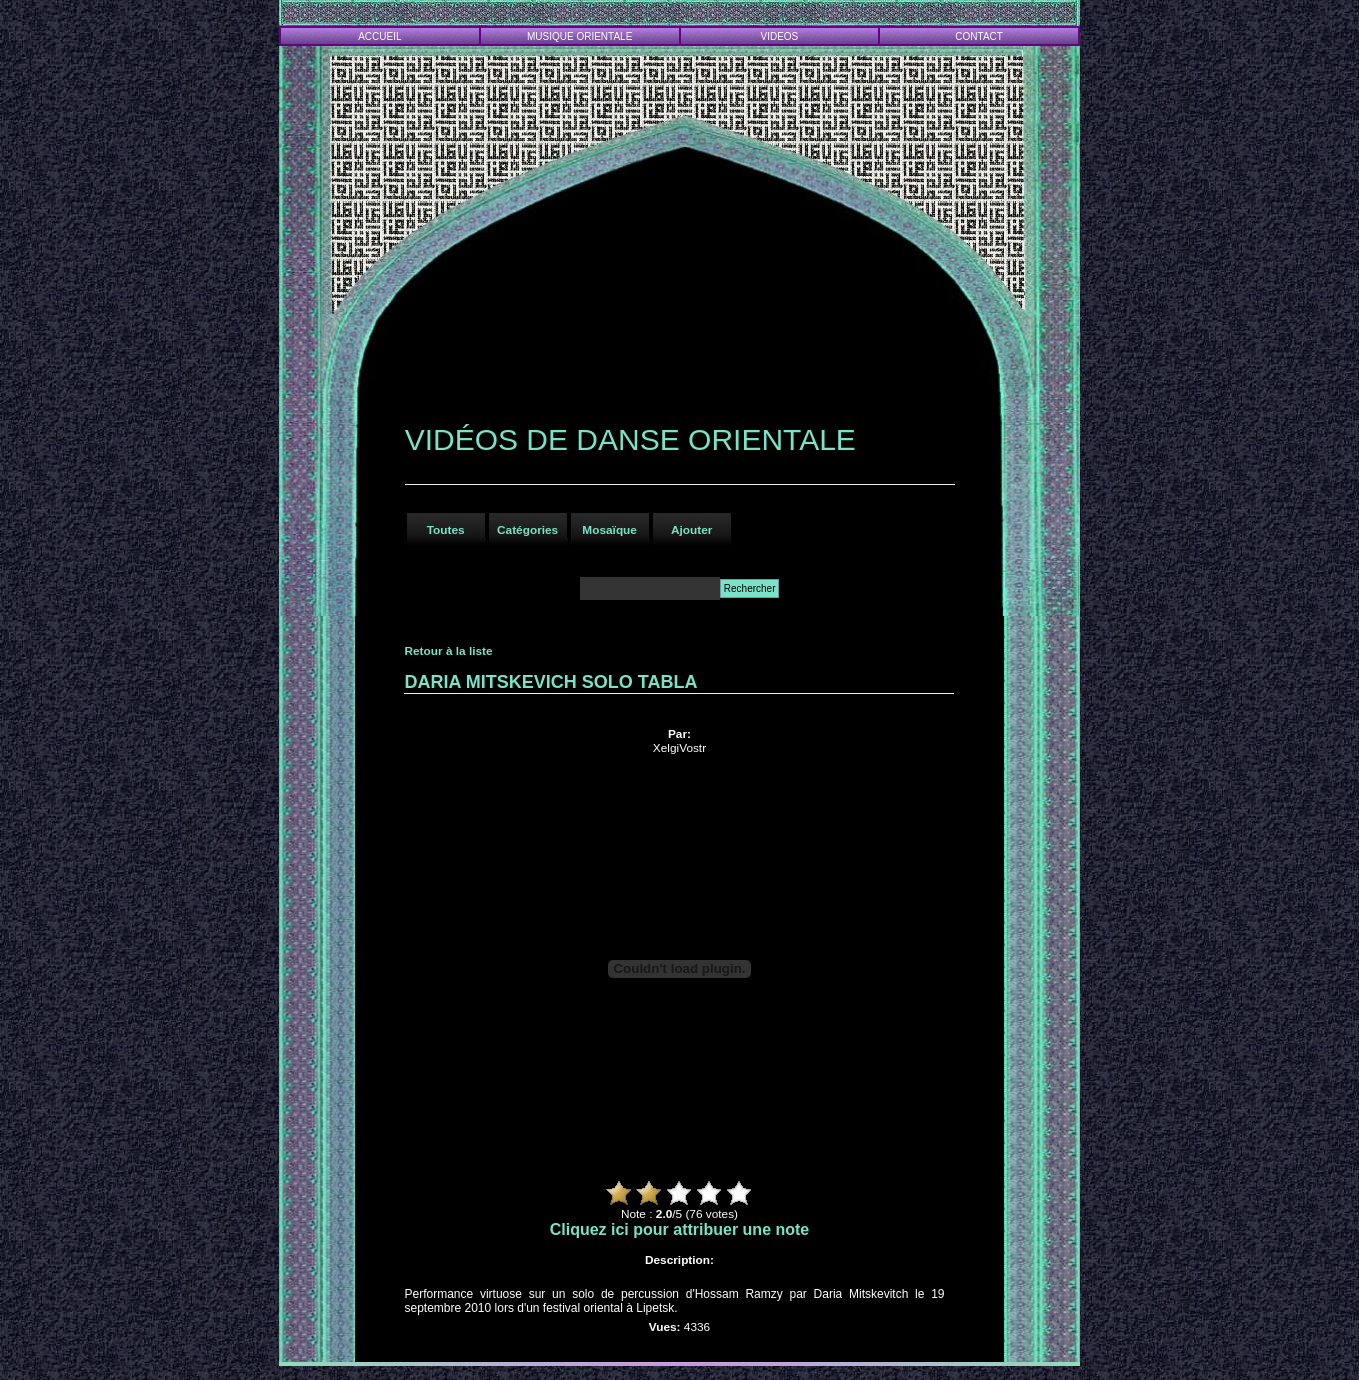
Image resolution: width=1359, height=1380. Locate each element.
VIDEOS (780, 36)
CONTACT (979, 36)
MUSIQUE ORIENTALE (579, 36)
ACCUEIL (379, 36)
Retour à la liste (448, 651)
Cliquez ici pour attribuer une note (680, 1229)
